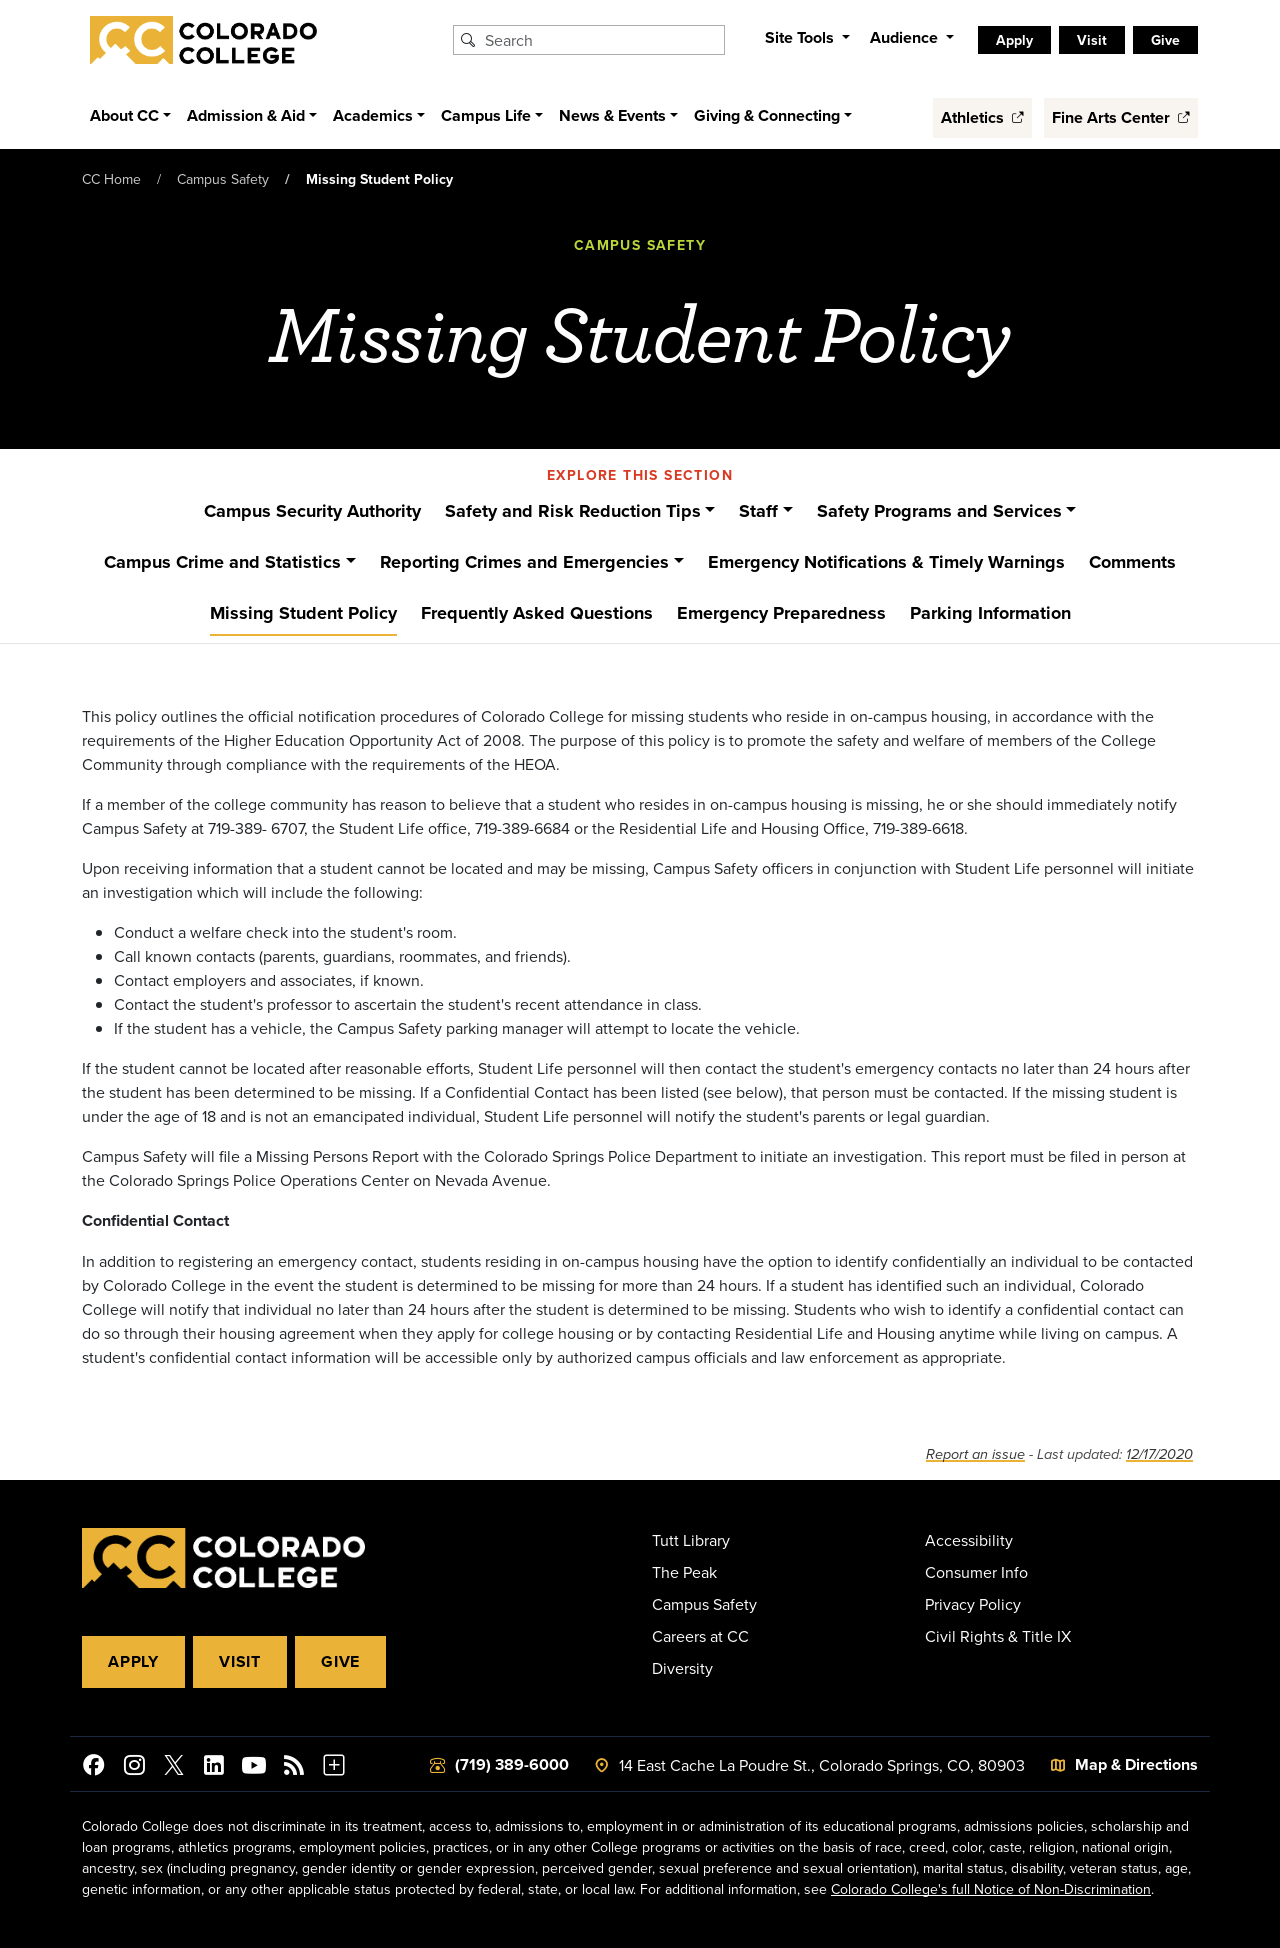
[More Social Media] (334, 1768)
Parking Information (990, 613)
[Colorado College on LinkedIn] (214, 1768)
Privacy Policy (973, 1604)
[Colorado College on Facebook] (94, 1768)
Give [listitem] (1165, 40)
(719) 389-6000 (512, 1764)
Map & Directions (1136, 1764)
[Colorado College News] (294, 1768)
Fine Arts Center (1121, 117)
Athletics (982, 117)
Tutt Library (691, 1540)
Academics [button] (373, 115)
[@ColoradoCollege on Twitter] (174, 1768)
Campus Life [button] (486, 115)
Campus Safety (223, 179)
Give (340, 1661)
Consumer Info (976, 1572)
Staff (758, 511)
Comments (1132, 562)
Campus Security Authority (312, 511)
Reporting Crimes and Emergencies (524, 562)
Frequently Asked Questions (537, 613)
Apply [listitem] (1014, 40)
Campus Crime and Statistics (222, 562)
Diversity (682, 1668)
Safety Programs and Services (939, 511)
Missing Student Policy (303, 613)
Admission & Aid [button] (246, 115)
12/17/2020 (1159, 1454)
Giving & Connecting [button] (767, 115)
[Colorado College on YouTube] (254, 1768)
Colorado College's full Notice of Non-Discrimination (991, 1889)
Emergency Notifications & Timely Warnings (886, 562)
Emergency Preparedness (781, 613)
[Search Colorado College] (602, 40)
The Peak (684, 1572)
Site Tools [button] (801, 37)
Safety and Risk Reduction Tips (573, 511)
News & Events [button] (612, 115)
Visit (240, 1661)
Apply (133, 1661)
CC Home (111, 179)
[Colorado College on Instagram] (134, 1768)
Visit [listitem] (1092, 40)
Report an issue (975, 1454)
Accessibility (969, 1540)
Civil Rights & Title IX (998, 1636)
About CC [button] (124, 115)
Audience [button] (906, 37)
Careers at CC (700, 1636)
